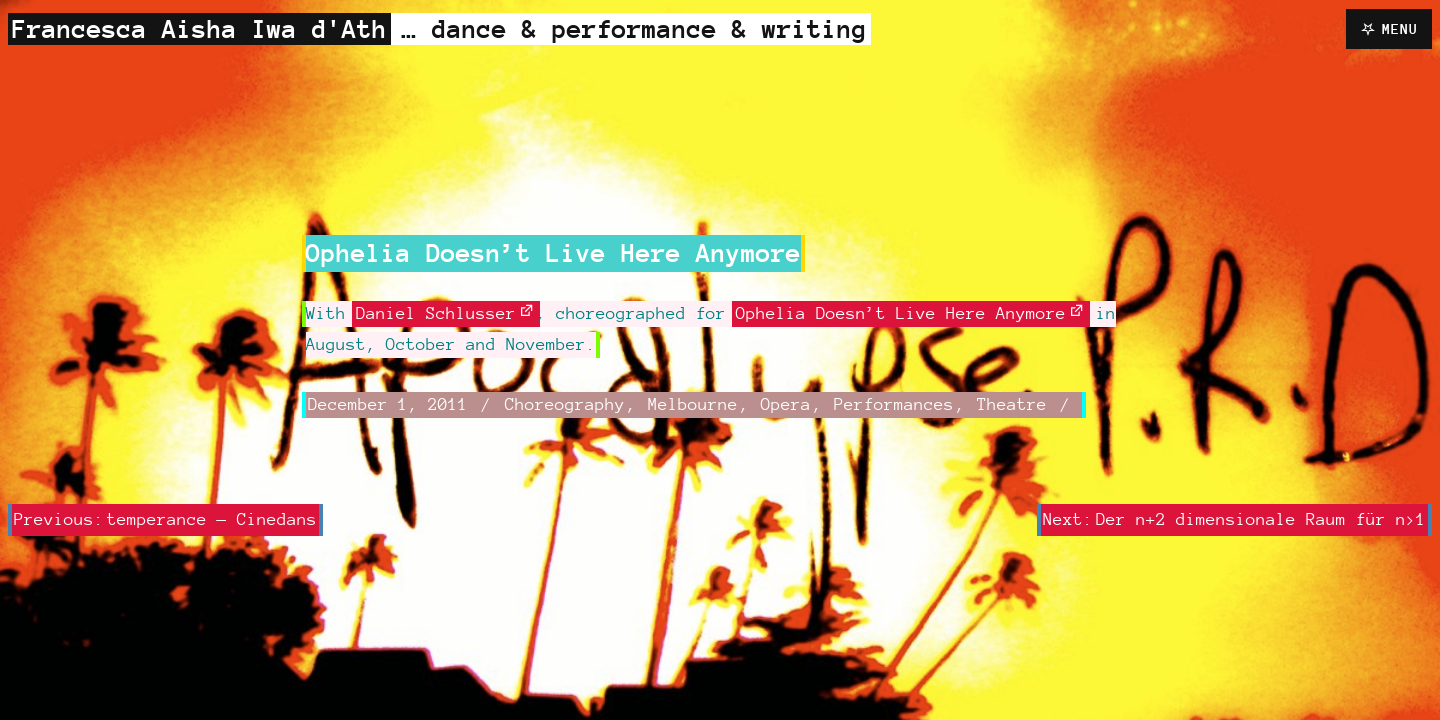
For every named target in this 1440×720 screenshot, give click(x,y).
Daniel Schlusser (436, 313)
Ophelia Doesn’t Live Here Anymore (901, 313)
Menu (1400, 28)
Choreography (565, 404)
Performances (894, 404)
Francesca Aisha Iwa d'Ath (199, 28)
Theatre (1012, 404)
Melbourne (693, 404)
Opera (786, 404)
